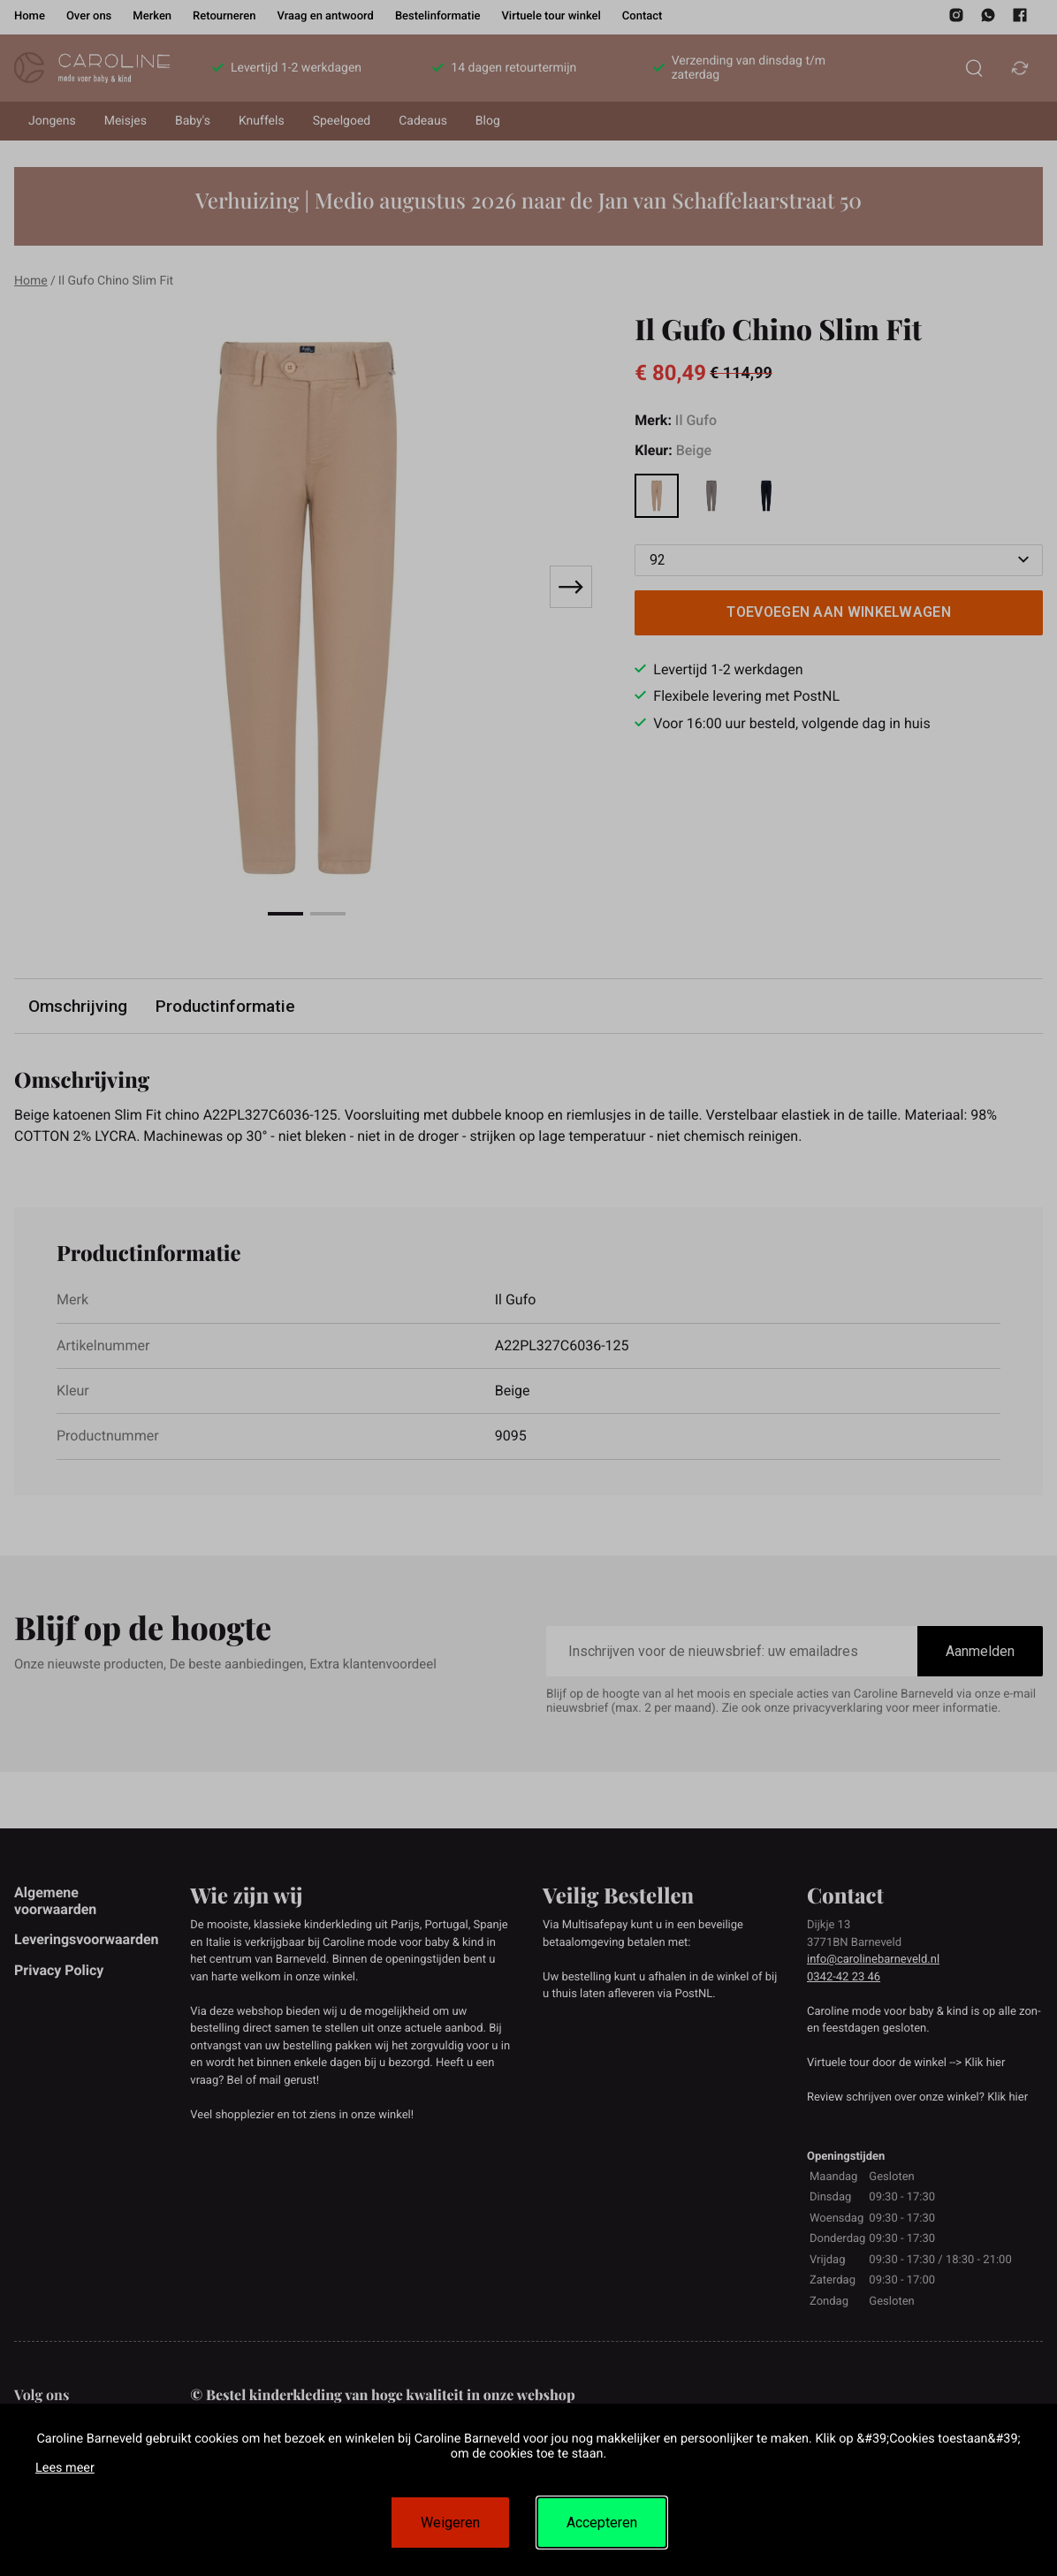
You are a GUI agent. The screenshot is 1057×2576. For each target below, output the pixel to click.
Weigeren (450, 2522)
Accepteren (602, 2522)
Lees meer (65, 2467)
